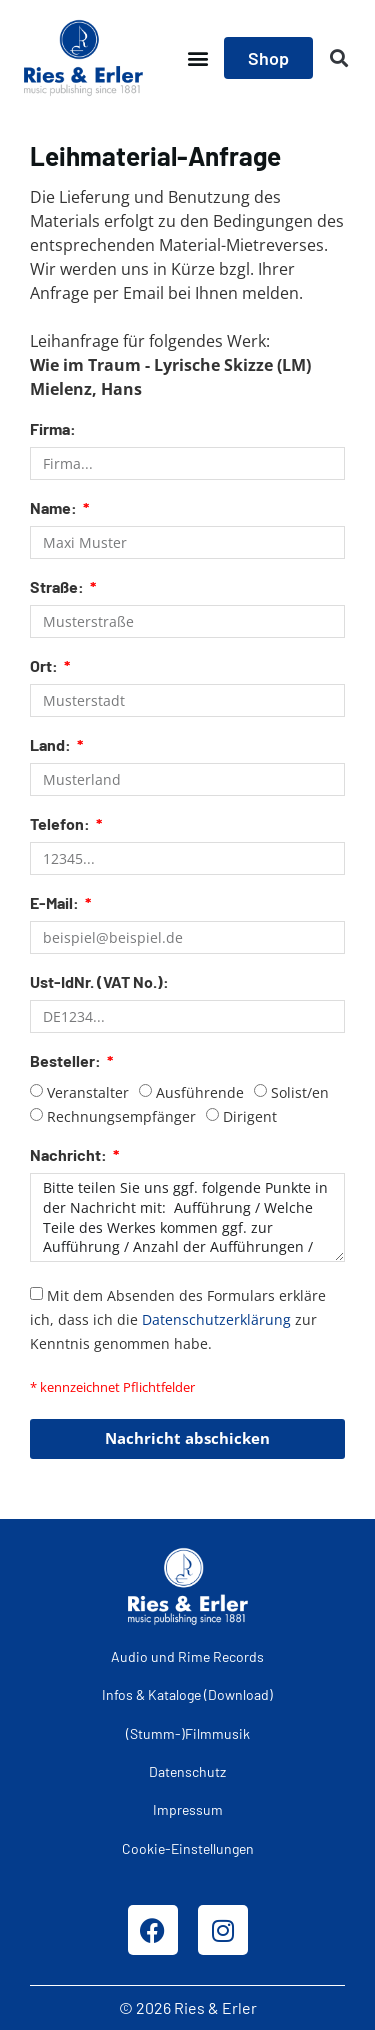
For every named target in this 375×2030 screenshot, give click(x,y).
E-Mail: (56, 903)
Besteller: (67, 1061)
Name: (55, 508)
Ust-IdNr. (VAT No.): (99, 982)
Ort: (45, 666)
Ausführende (200, 1092)
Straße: (58, 587)
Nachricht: (70, 1155)
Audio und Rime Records (187, 1656)
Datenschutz (187, 1771)
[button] (197, 58)
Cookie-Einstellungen (188, 1848)
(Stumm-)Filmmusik (188, 1733)
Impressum (188, 1809)
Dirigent (250, 1116)
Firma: (53, 429)
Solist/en (300, 1092)
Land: (52, 745)
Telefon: (61, 824)
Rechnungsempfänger (121, 1116)
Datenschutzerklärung (216, 1318)
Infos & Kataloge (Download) (187, 1694)
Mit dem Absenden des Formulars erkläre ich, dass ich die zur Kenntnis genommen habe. (178, 1318)
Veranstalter (88, 1092)
